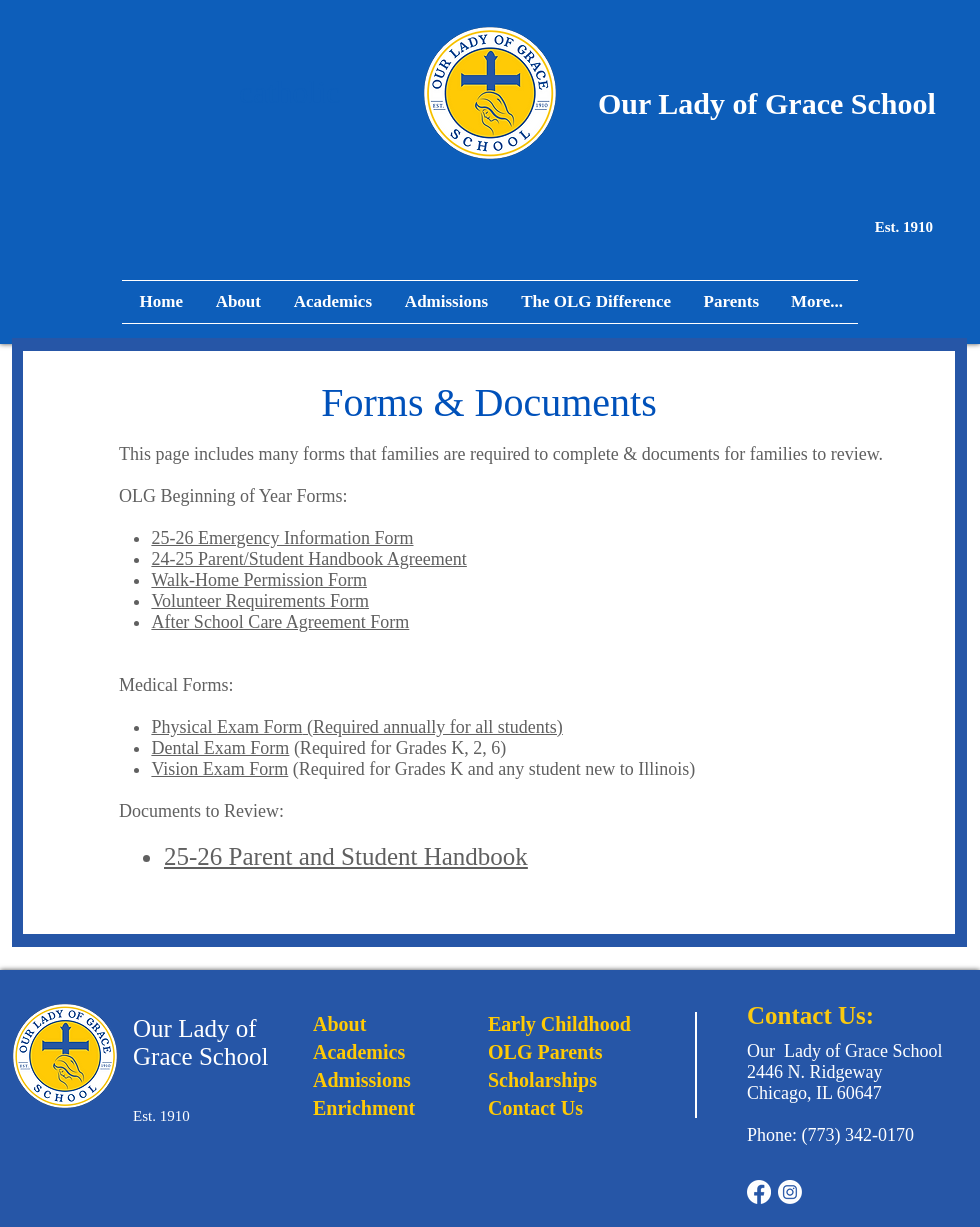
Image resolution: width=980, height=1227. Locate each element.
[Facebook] (759, 1192)
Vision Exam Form (219, 769)
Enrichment (364, 1108)
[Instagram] (790, 1192)
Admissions (362, 1080)
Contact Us (535, 1108)
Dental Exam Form (220, 748)
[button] (730, 302)
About (339, 1024)
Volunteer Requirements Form (260, 601)
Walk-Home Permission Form (259, 580)
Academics (359, 1052)
